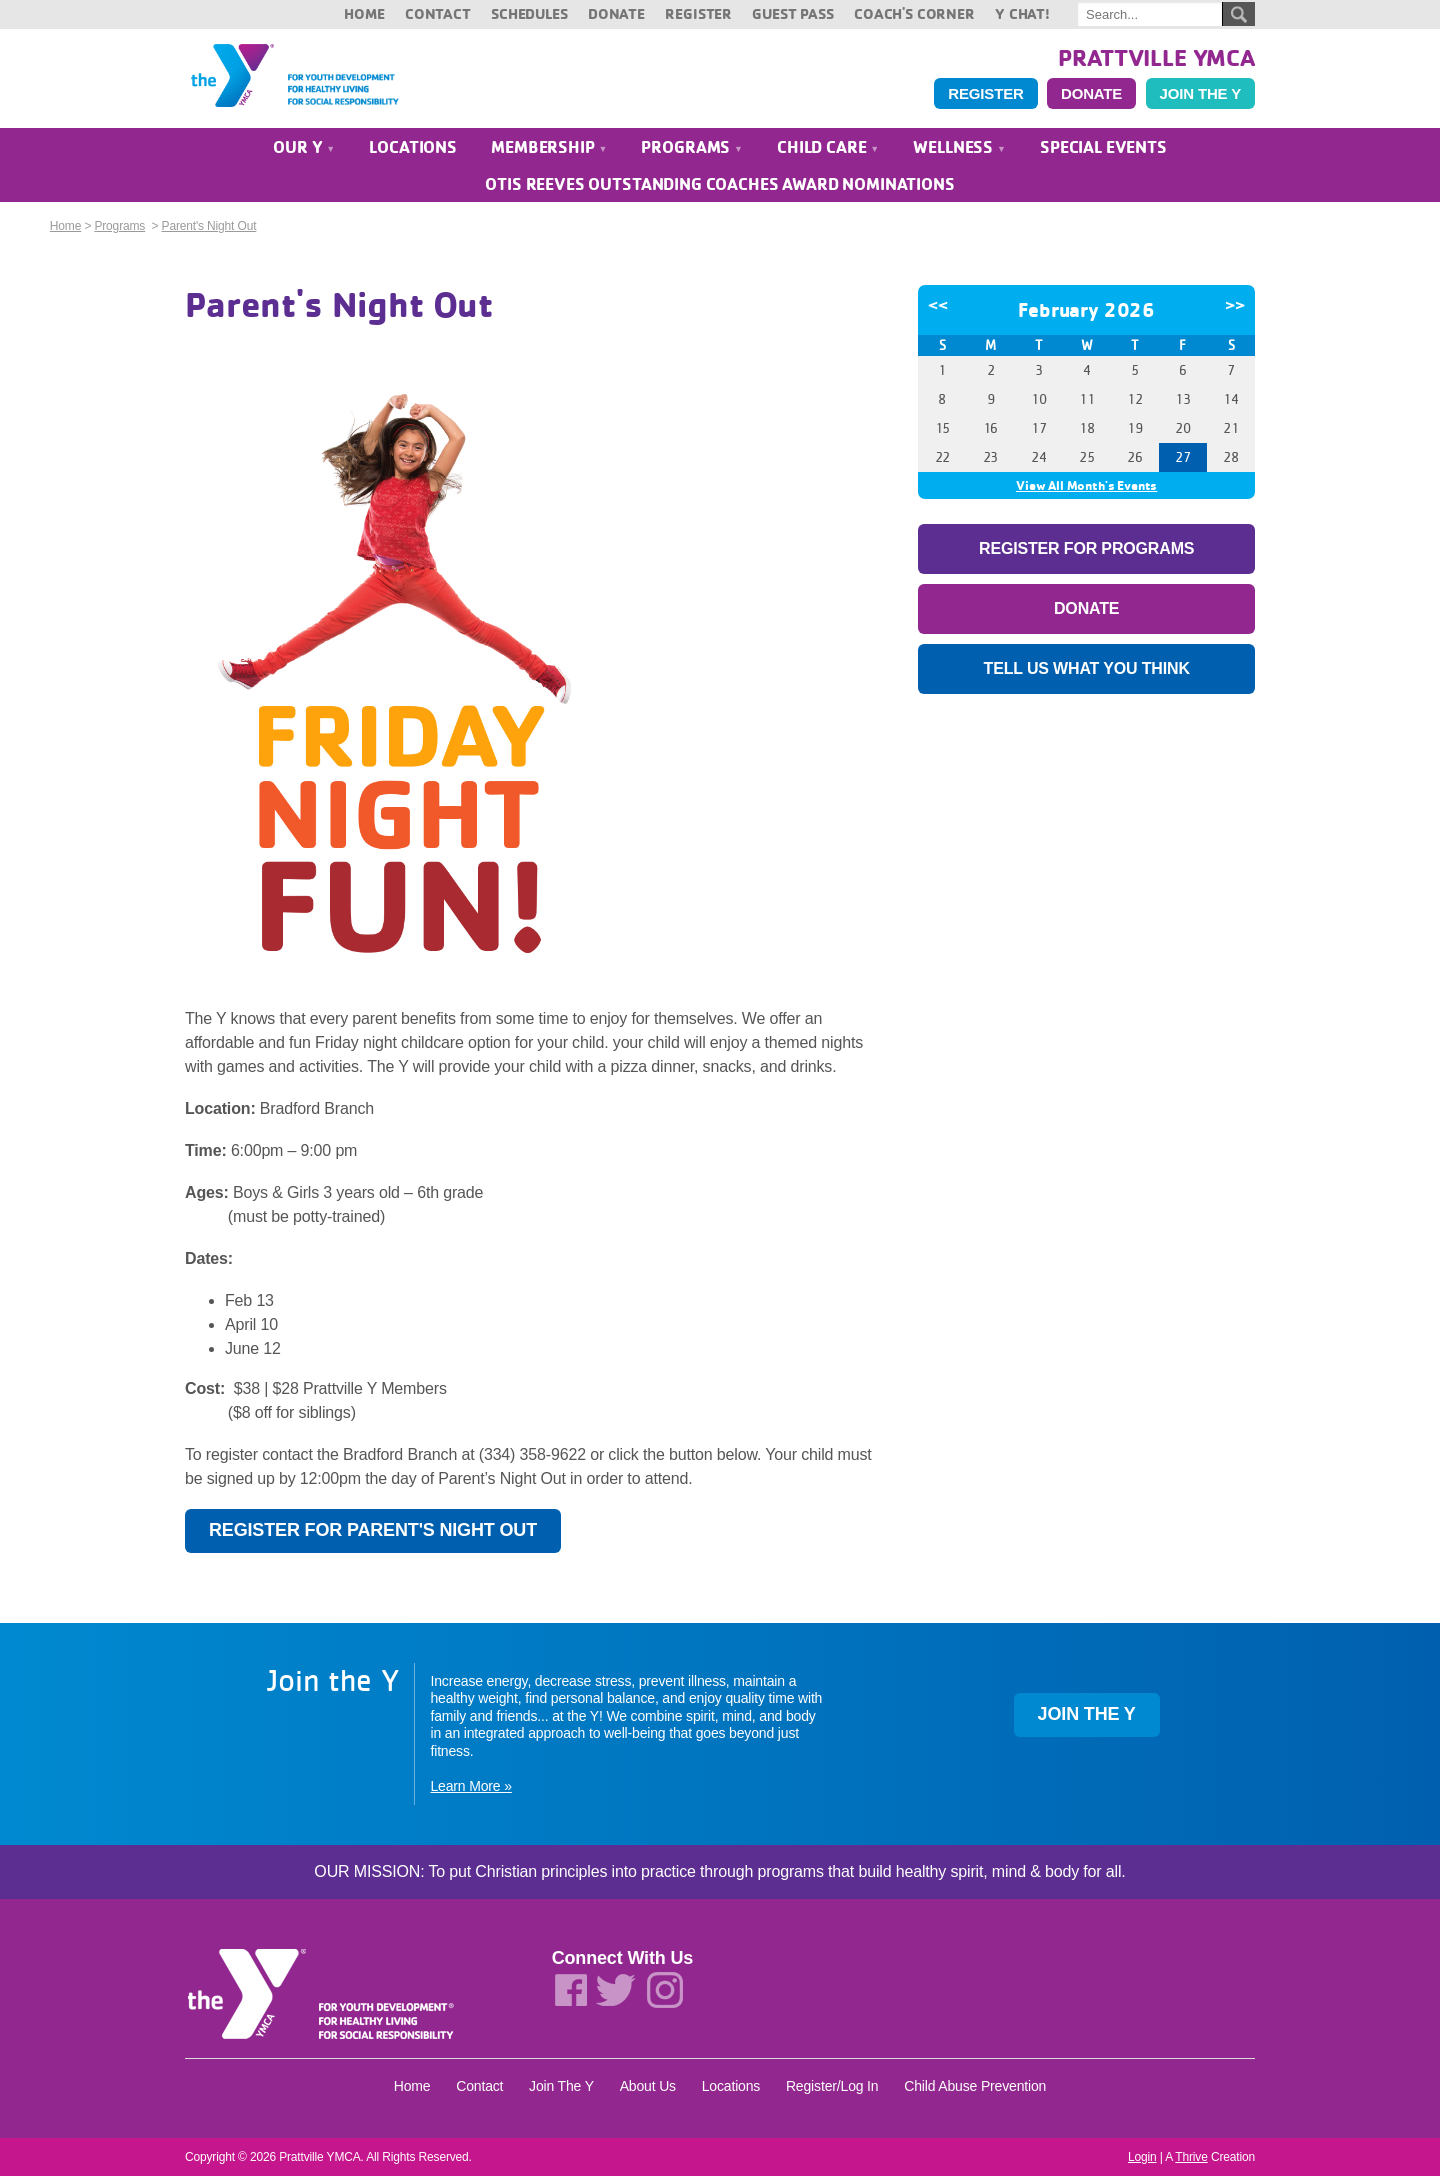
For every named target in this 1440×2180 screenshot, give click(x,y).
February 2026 (1086, 313)
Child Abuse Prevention (975, 2090)
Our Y (304, 150)
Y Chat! (1022, 13)
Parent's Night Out (209, 230)
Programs (691, 150)
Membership (549, 150)
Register (698, 13)
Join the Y (1200, 95)
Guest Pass (792, 13)
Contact (438, 13)
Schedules (529, 13)
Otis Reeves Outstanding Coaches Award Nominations (719, 187)
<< (938, 309)
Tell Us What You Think (1087, 672)
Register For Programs (1086, 552)
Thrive (1191, 2161)
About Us (648, 2090)
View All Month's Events (1086, 489)
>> (1235, 309)
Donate (616, 13)
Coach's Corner (914, 13)
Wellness (959, 150)
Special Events (1103, 150)
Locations (413, 150)
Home (364, 13)
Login (1142, 2161)
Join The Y (561, 2090)
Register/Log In (832, 2090)
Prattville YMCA (1156, 57)
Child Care (828, 150)
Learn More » (470, 1789)
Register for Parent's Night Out (373, 1534)
